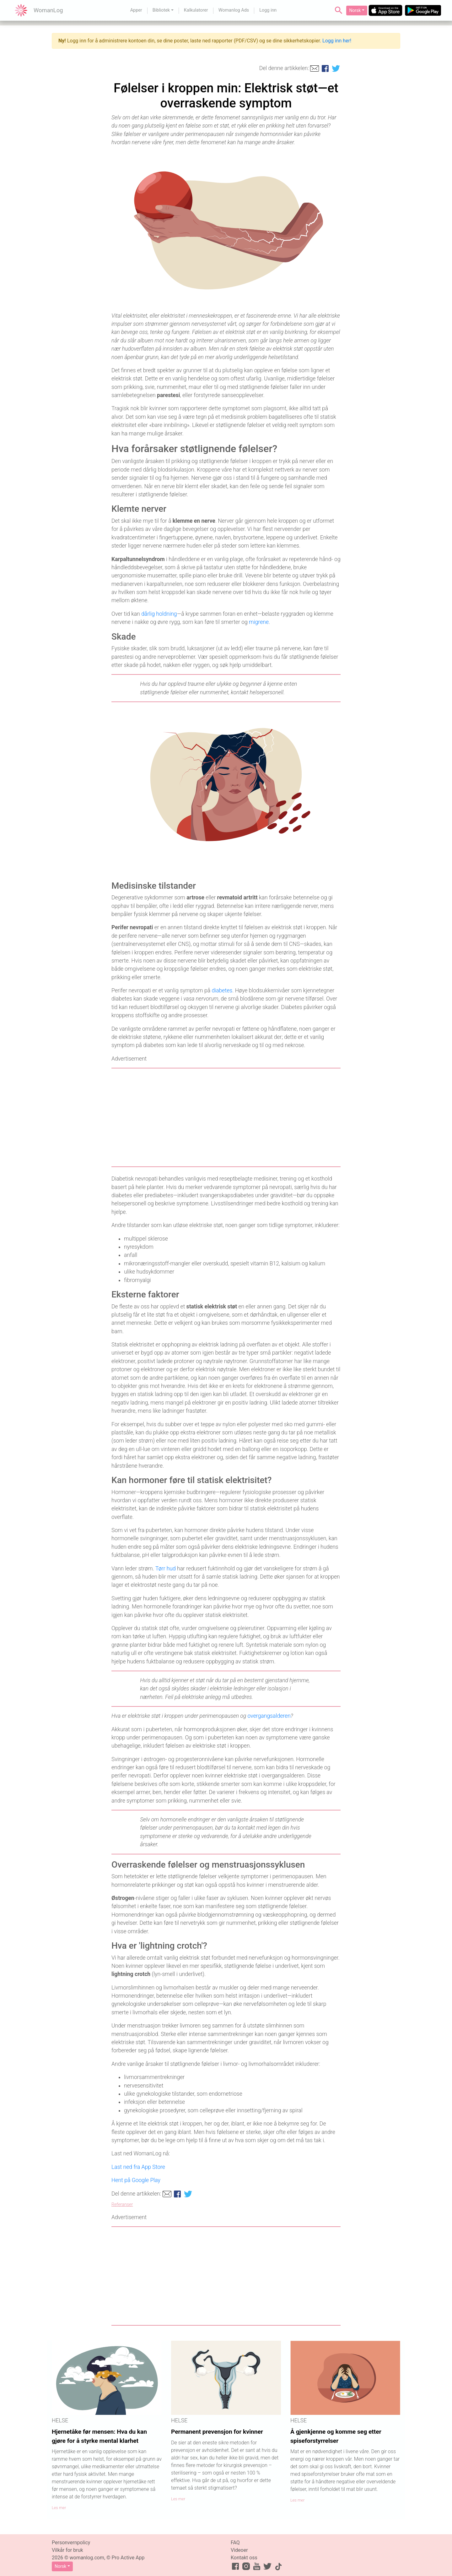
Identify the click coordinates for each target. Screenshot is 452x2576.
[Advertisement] (226, 1117)
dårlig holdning (159, 614)
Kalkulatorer (196, 10)
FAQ (235, 2543)
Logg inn (268, 10)
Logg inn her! (336, 41)
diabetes (222, 990)
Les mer (59, 2507)
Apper (136, 10)
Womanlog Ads (233, 10)
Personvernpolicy (71, 2543)
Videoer (239, 2550)
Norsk (355, 10)
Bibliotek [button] (161, 10)
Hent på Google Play (135, 2180)
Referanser (122, 2204)
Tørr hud (165, 1568)
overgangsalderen (269, 1716)
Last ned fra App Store (138, 2167)
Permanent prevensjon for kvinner (217, 2431)
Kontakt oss (244, 2558)
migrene (259, 622)
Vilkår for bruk (67, 2550)
